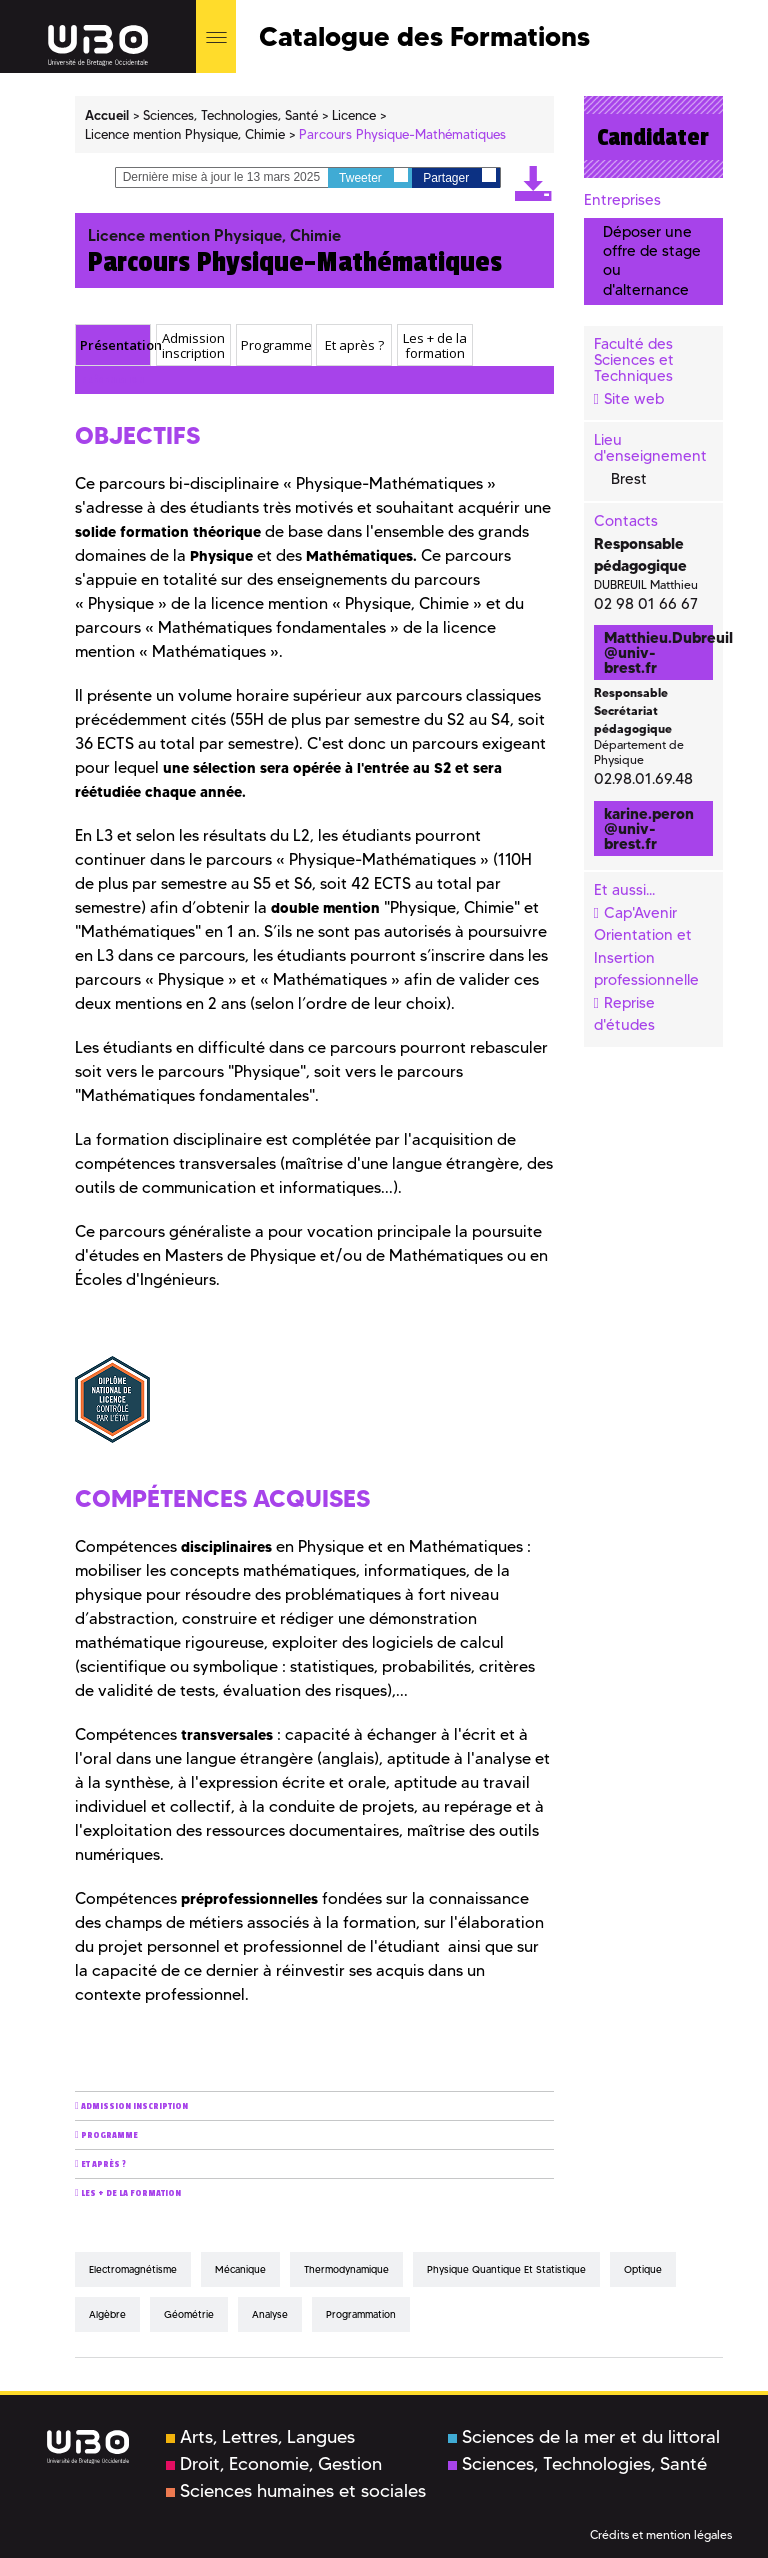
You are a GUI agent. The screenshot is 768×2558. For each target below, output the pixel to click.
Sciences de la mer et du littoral (584, 2437)
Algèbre (107, 2314)
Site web (634, 399)
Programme (109, 2135)
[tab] (113, 345)
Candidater (653, 137)
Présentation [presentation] (115, 345)
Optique (643, 2269)
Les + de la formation (131, 2193)
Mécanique (240, 2269)
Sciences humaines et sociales (296, 2491)
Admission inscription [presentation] (193, 345)
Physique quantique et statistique (506, 2269)
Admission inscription (134, 2106)
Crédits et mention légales (661, 2534)
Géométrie (189, 2314)
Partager (459, 176)
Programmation (361, 2314)
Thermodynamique (346, 2269)
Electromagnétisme (133, 2269)
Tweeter (373, 176)
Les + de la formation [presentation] (435, 345)
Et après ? (103, 2164)
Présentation (112, 380)
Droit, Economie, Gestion (274, 2464)
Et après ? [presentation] (354, 345)
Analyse (270, 2314)
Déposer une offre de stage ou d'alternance (652, 261)
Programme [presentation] (276, 345)
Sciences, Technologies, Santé (577, 2464)
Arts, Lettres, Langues (260, 2437)
